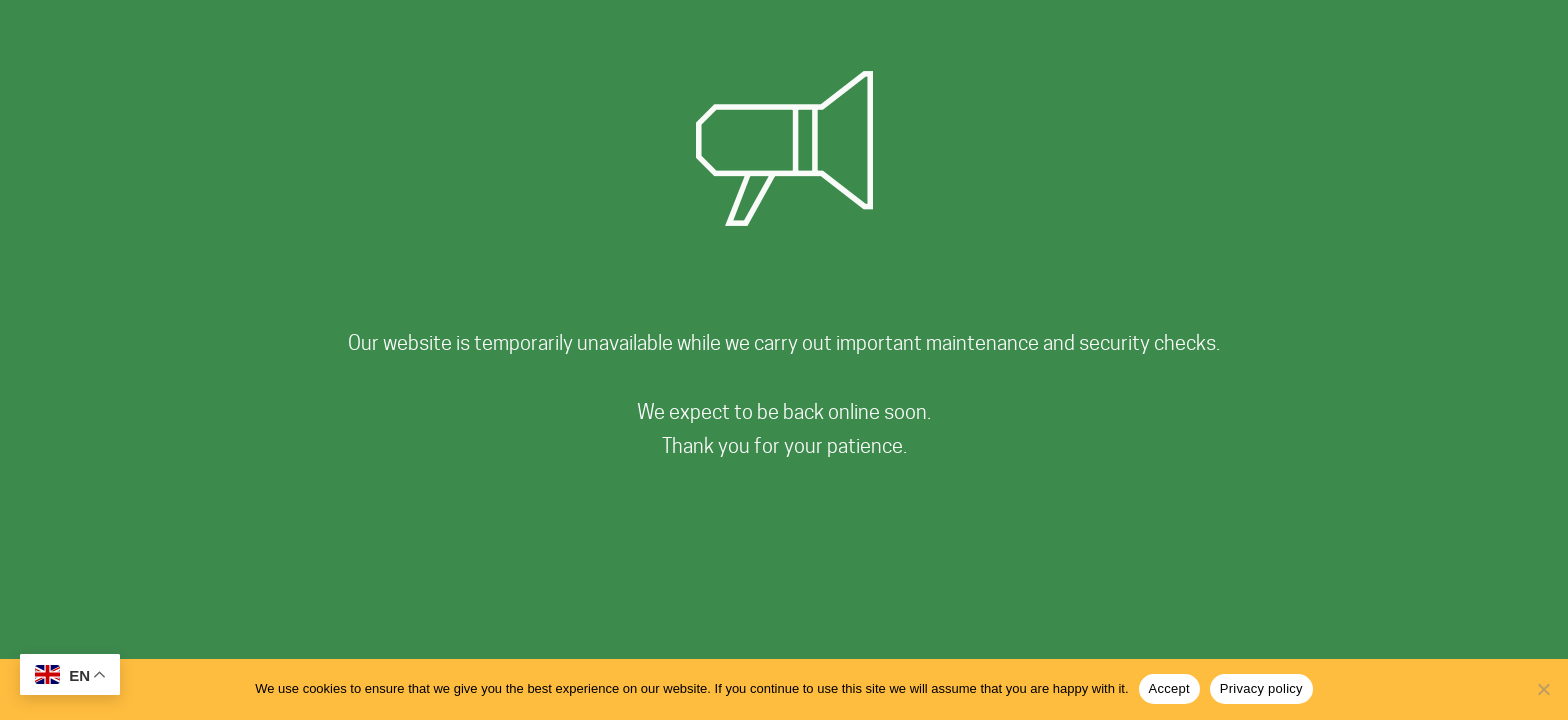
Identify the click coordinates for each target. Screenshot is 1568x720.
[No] (1543, 689)
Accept (1169, 688)
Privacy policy (1261, 688)
